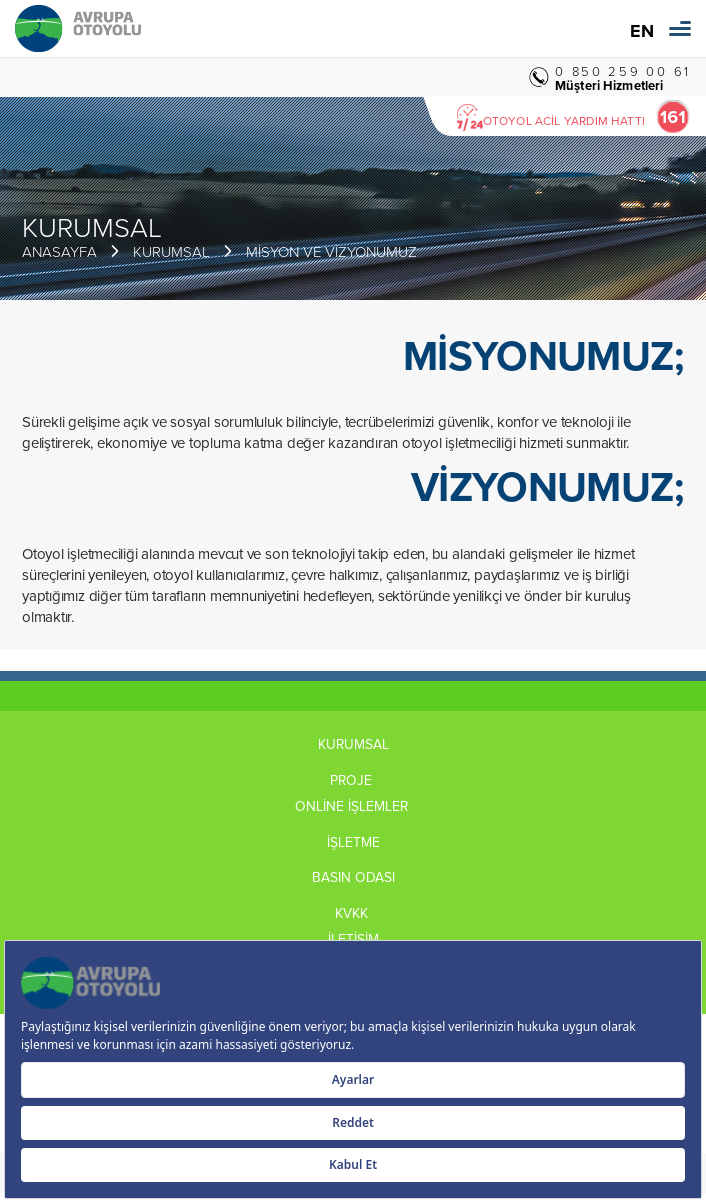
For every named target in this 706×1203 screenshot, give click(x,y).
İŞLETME (353, 842)
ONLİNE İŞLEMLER (353, 806)
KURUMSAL (171, 251)
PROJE (353, 780)
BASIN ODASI (353, 877)
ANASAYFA (59, 251)
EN (642, 31)
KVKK (353, 913)
